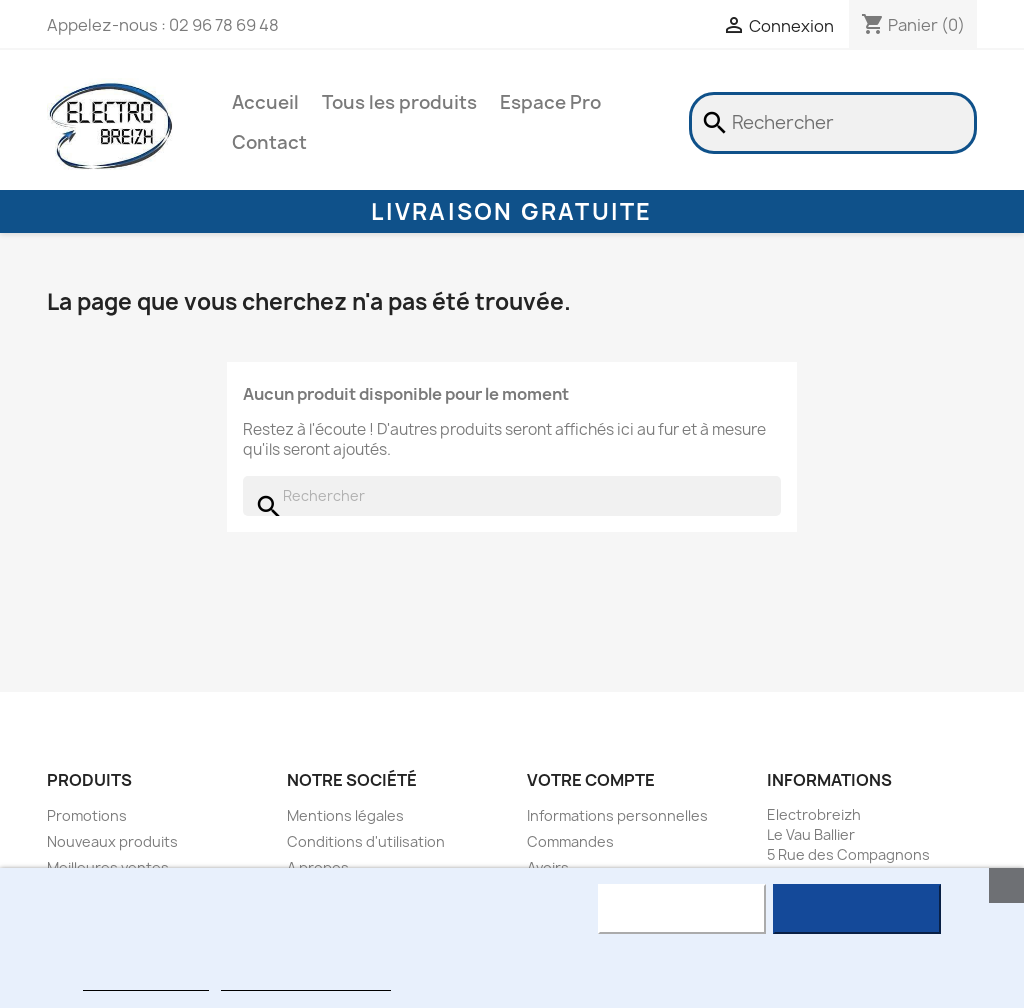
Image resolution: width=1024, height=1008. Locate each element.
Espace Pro (550, 102)
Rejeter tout (681, 909)
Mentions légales (345, 815)
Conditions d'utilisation (366, 841)
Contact (269, 142)
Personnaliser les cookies (306, 981)
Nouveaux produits (112, 841)
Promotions (87, 815)
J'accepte (856, 909)
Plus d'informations (146, 981)
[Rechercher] (833, 123)
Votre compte (591, 780)
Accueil (265, 102)
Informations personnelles (617, 815)
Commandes (570, 841)
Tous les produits (399, 102)
